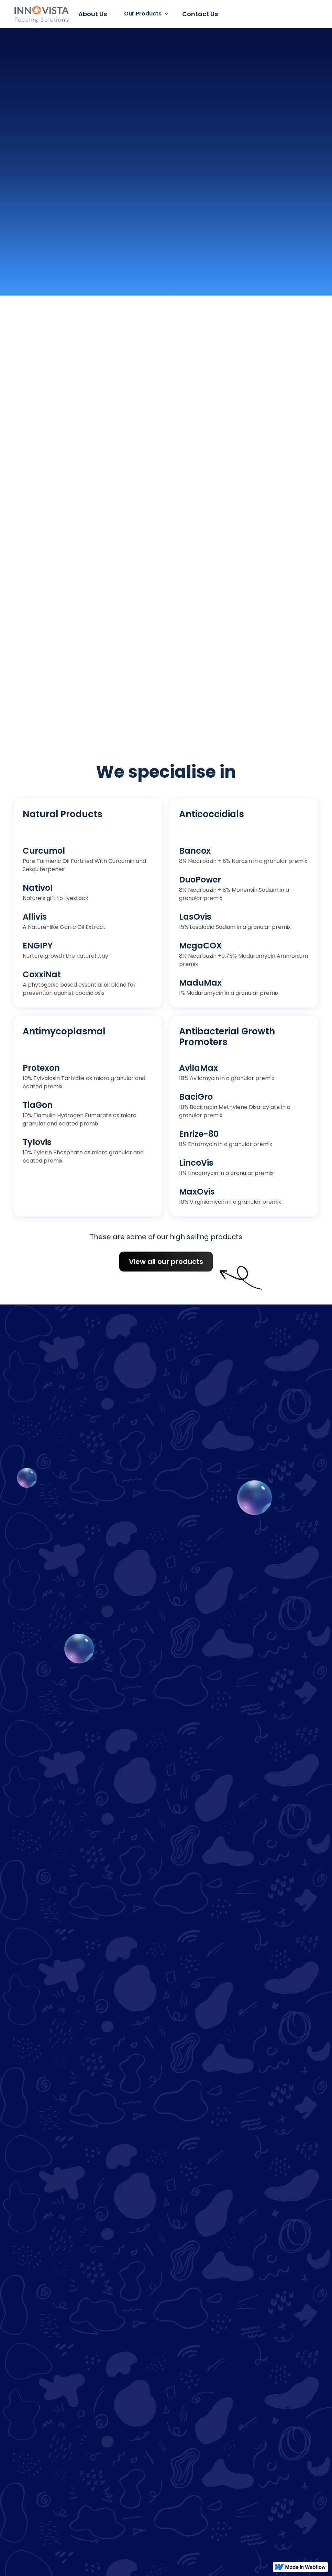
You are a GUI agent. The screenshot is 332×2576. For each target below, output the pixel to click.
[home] (41, 13)
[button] (144, 13)
